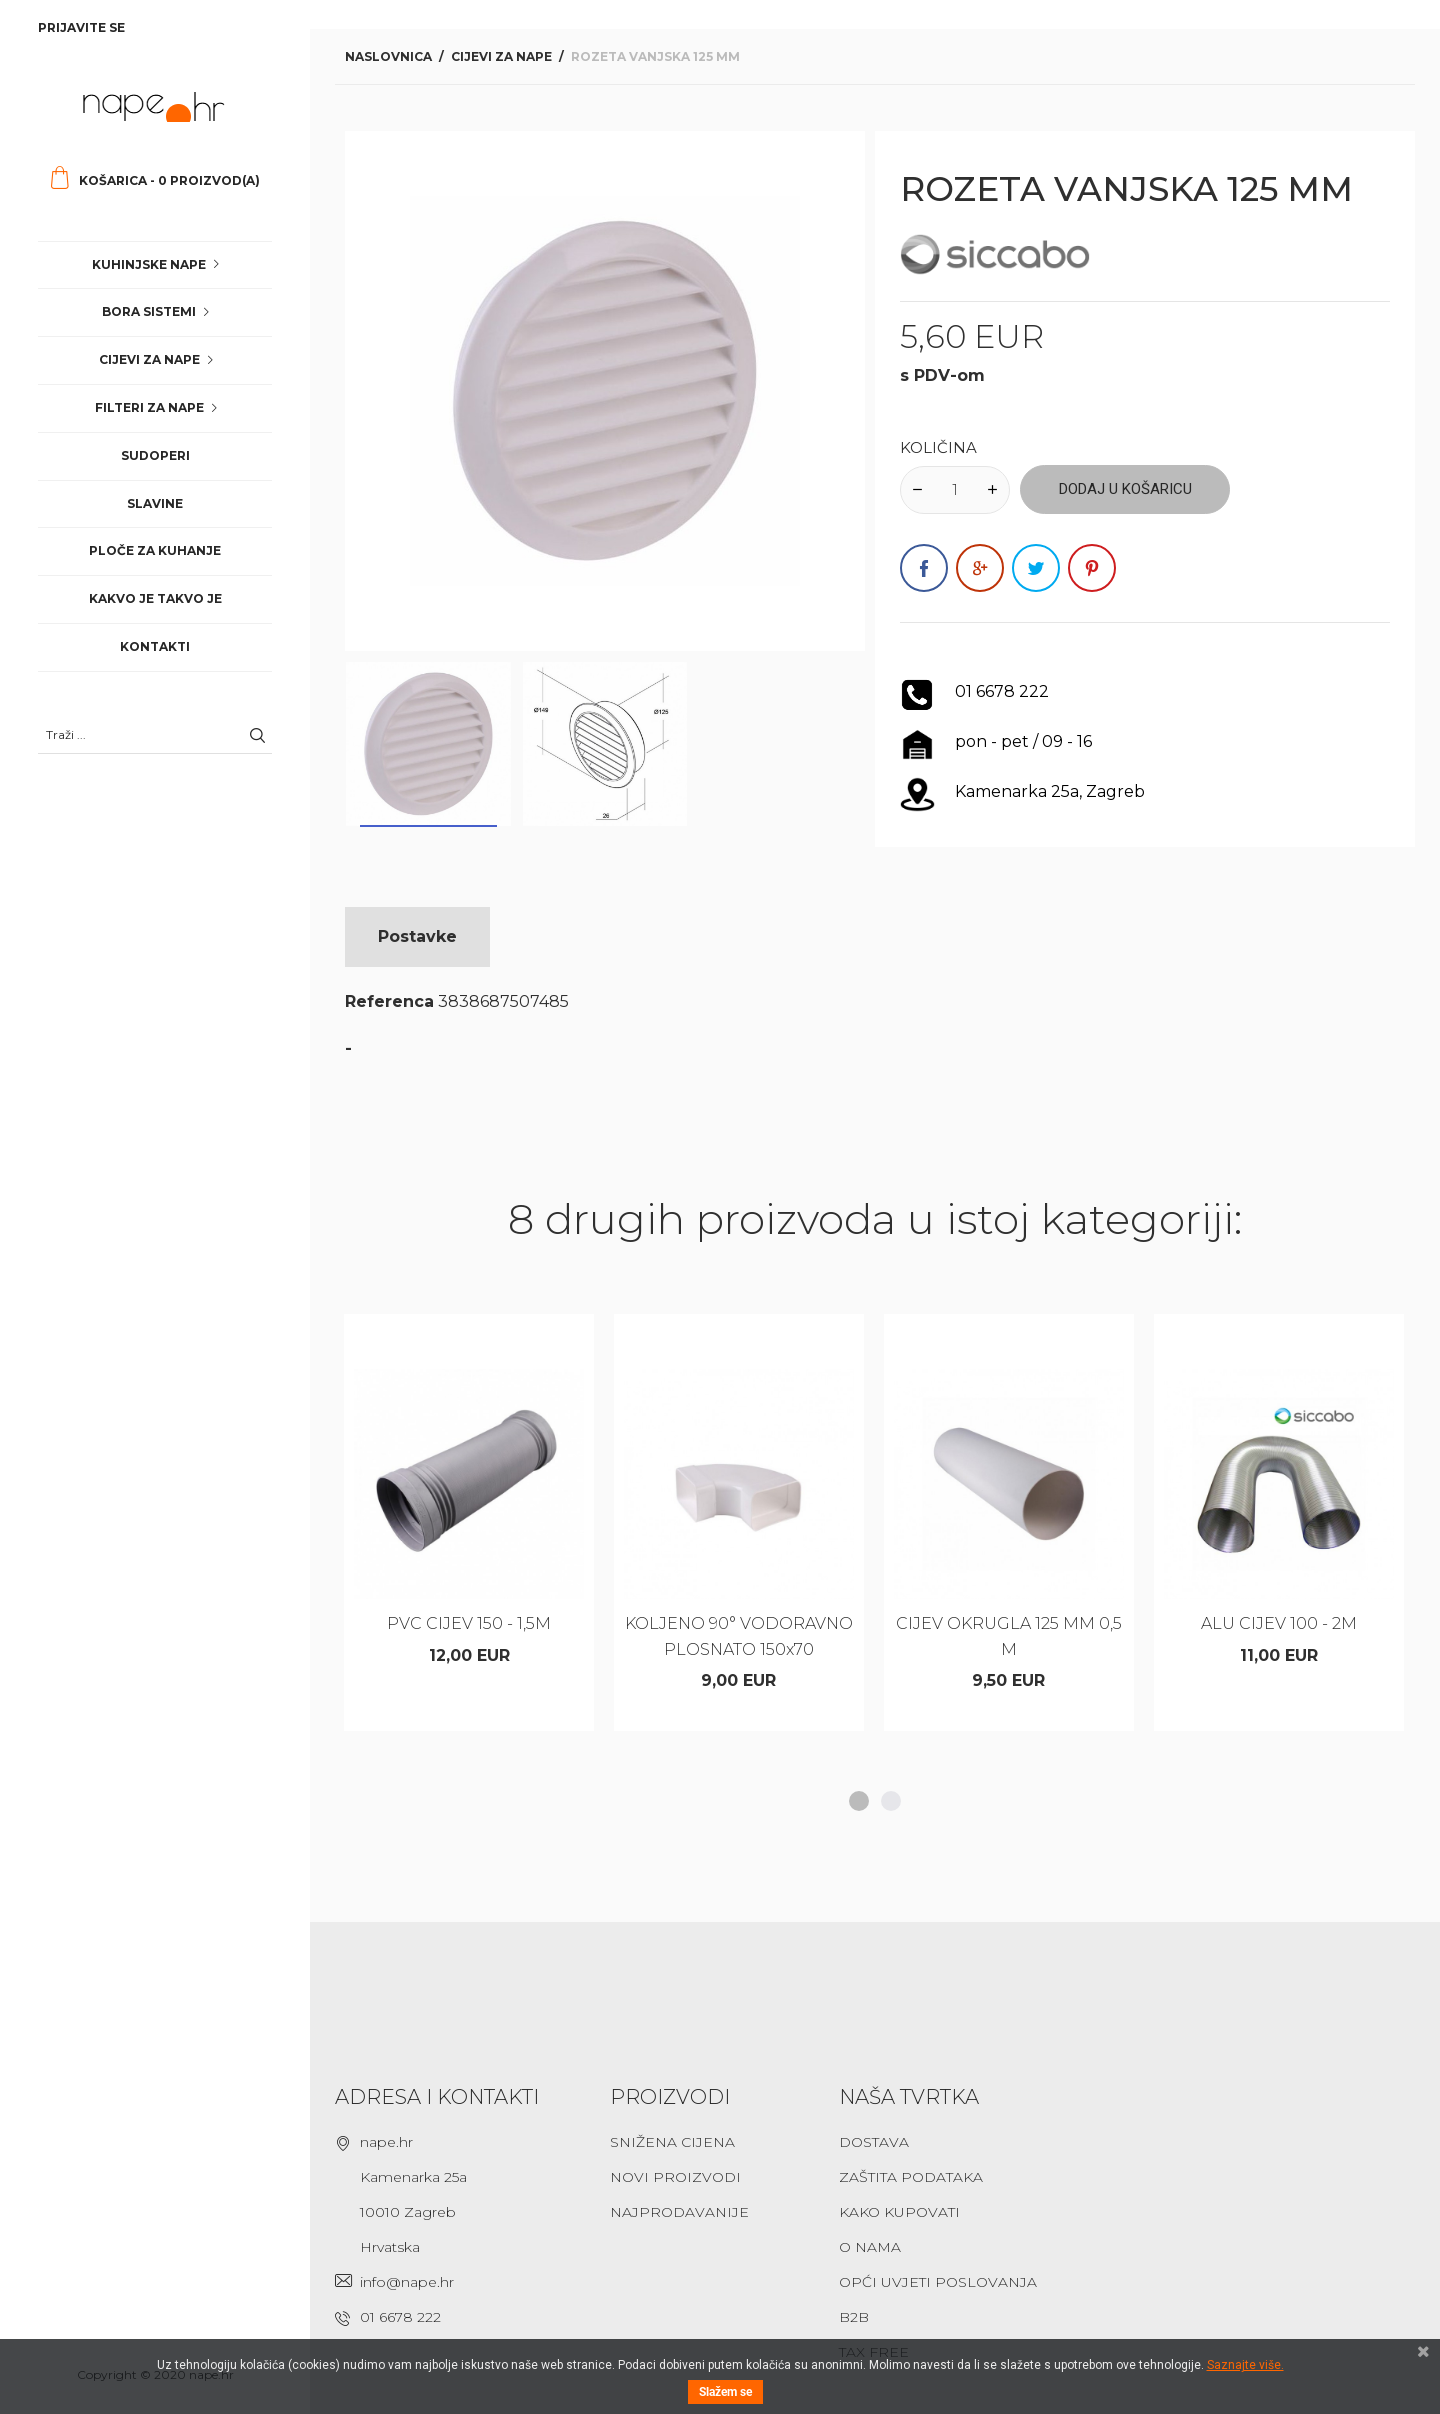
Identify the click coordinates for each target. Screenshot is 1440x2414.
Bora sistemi (149, 311)
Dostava (874, 2142)
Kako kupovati (899, 2212)
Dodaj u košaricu (1125, 489)
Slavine (155, 503)
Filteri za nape (149, 407)
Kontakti (155, 646)
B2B (854, 2317)
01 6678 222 (400, 2317)
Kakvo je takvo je (155, 598)
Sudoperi (155, 455)
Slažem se (725, 2392)
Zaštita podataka (911, 2177)
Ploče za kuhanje (155, 550)
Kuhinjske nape (149, 264)
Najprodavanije (679, 2212)
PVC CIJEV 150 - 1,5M (469, 1623)
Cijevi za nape (149, 359)
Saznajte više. (1245, 2365)
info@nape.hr (407, 2282)
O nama (870, 2247)
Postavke (417, 936)
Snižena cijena (672, 2142)
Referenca (389, 1001)
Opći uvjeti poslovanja (938, 2282)
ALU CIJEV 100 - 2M (1279, 1623)
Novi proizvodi (675, 2177)
